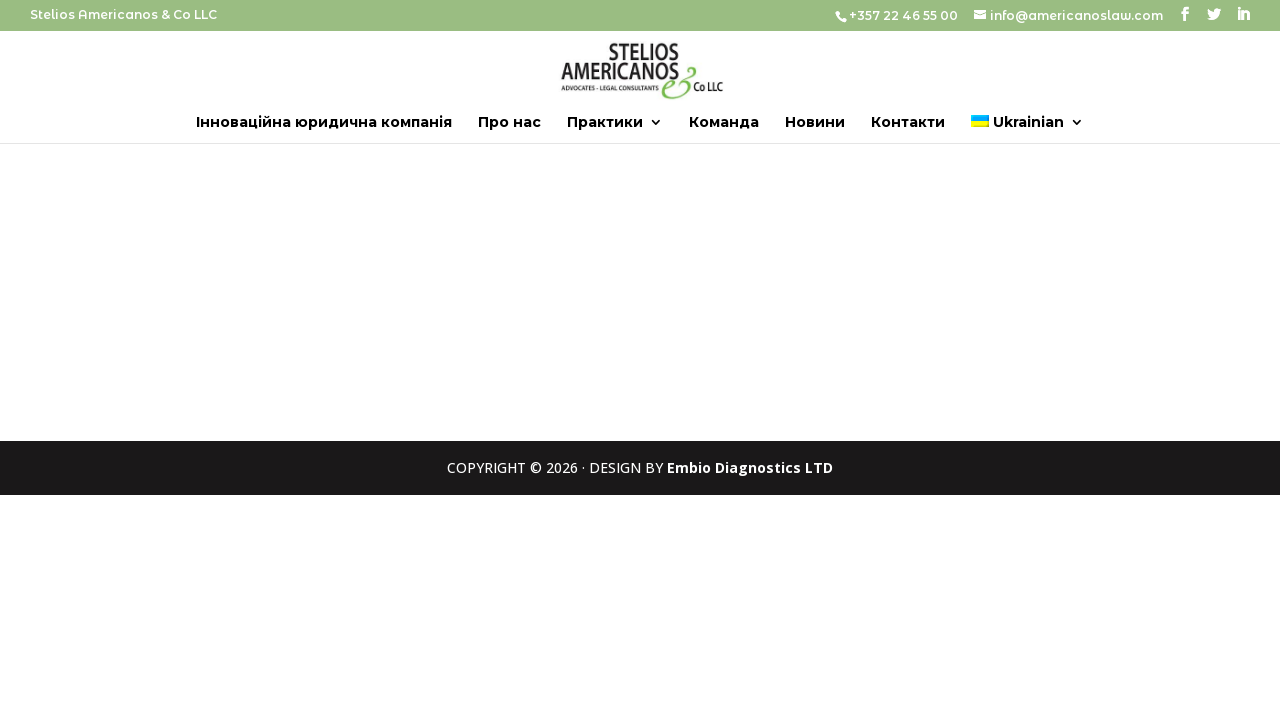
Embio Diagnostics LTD (750, 467)
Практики (605, 123)
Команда (724, 123)
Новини (815, 123)
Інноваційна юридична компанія (324, 123)
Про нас (509, 123)
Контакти (908, 123)
